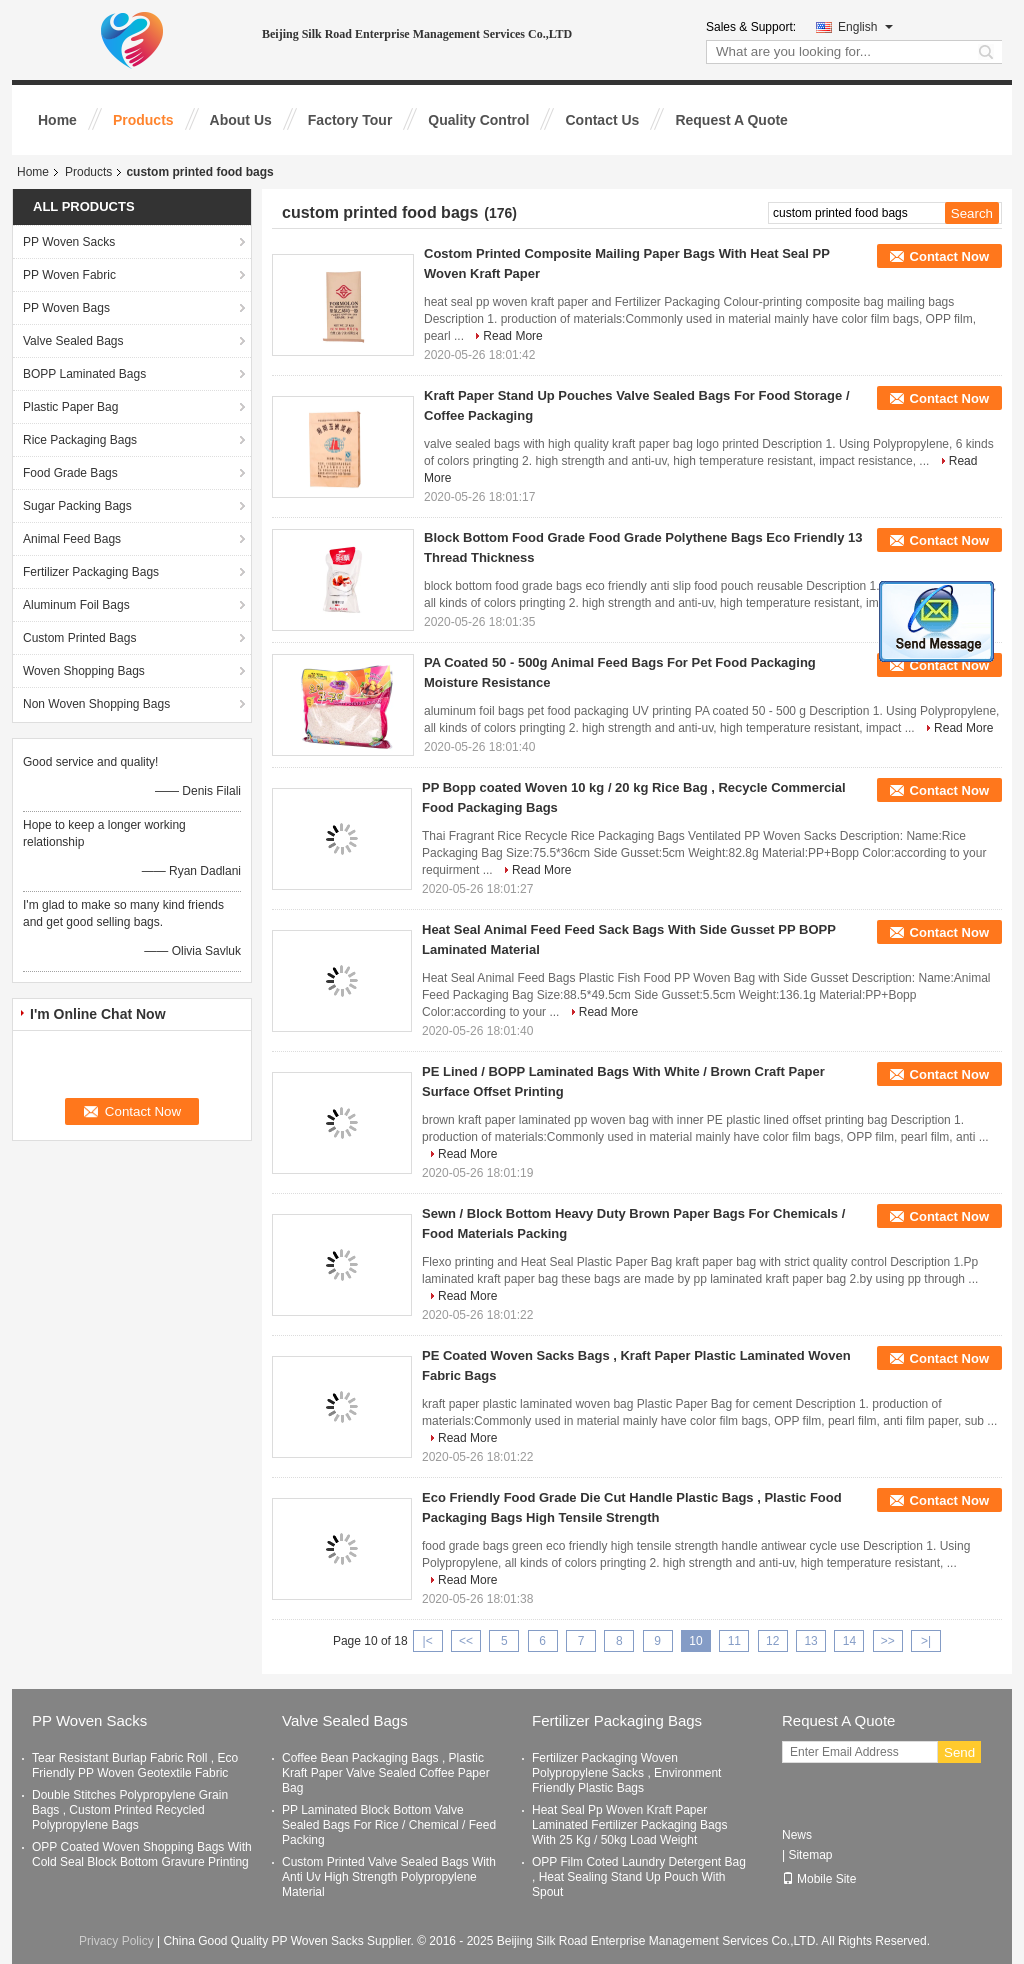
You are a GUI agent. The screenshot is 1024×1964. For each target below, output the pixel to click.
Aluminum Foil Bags (76, 605)
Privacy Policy (116, 1941)
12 (772, 1641)
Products (143, 120)
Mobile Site (819, 1879)
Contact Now (949, 256)
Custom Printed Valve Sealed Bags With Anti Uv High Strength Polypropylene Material (389, 1877)
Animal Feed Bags (72, 539)
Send (959, 1752)
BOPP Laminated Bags (84, 374)
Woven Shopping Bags (84, 671)
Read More (512, 336)
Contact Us (602, 120)
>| (926, 1641)
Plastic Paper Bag (70, 407)
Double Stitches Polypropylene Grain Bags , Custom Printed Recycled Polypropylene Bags (130, 1810)
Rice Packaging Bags (80, 440)
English (865, 27)
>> (888, 1641)
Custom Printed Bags (79, 638)
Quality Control (478, 120)
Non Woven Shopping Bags (96, 704)
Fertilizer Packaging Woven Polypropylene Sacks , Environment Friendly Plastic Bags (626, 1773)
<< (466, 1641)
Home (57, 120)
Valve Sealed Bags (73, 341)
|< (428, 1641)
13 (810, 1641)
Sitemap (810, 1855)
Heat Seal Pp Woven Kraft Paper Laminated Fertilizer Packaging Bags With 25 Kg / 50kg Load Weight (629, 1825)
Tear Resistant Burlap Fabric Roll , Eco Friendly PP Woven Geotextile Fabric (135, 1765)
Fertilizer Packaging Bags (91, 572)
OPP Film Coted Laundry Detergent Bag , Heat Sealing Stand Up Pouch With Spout (639, 1877)
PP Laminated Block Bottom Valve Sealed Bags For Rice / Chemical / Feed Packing (389, 1825)
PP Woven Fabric (69, 275)
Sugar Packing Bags (77, 506)
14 (849, 1641)
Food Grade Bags (70, 473)
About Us (241, 120)
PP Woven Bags (66, 308)
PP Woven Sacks (69, 242)
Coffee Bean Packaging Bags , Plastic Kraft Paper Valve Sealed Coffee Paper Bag (386, 1773)
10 (695, 1641)
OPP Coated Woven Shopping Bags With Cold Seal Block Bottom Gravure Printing (142, 1854)
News (797, 1835)
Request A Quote (731, 120)
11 (734, 1641)
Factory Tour (350, 120)
